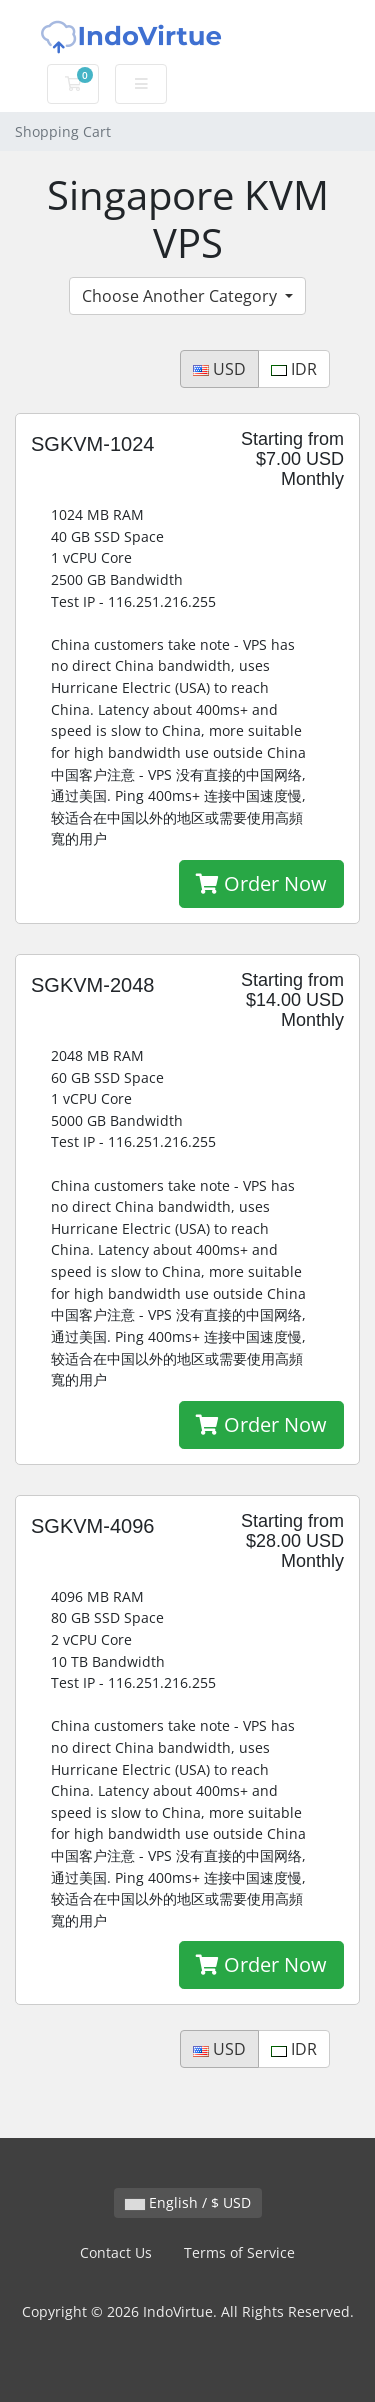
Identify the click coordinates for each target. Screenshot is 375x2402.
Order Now (261, 883)
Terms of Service (239, 2252)
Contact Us (116, 2252)
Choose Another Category (181, 296)
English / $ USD (188, 2202)
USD (219, 369)
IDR (294, 369)
